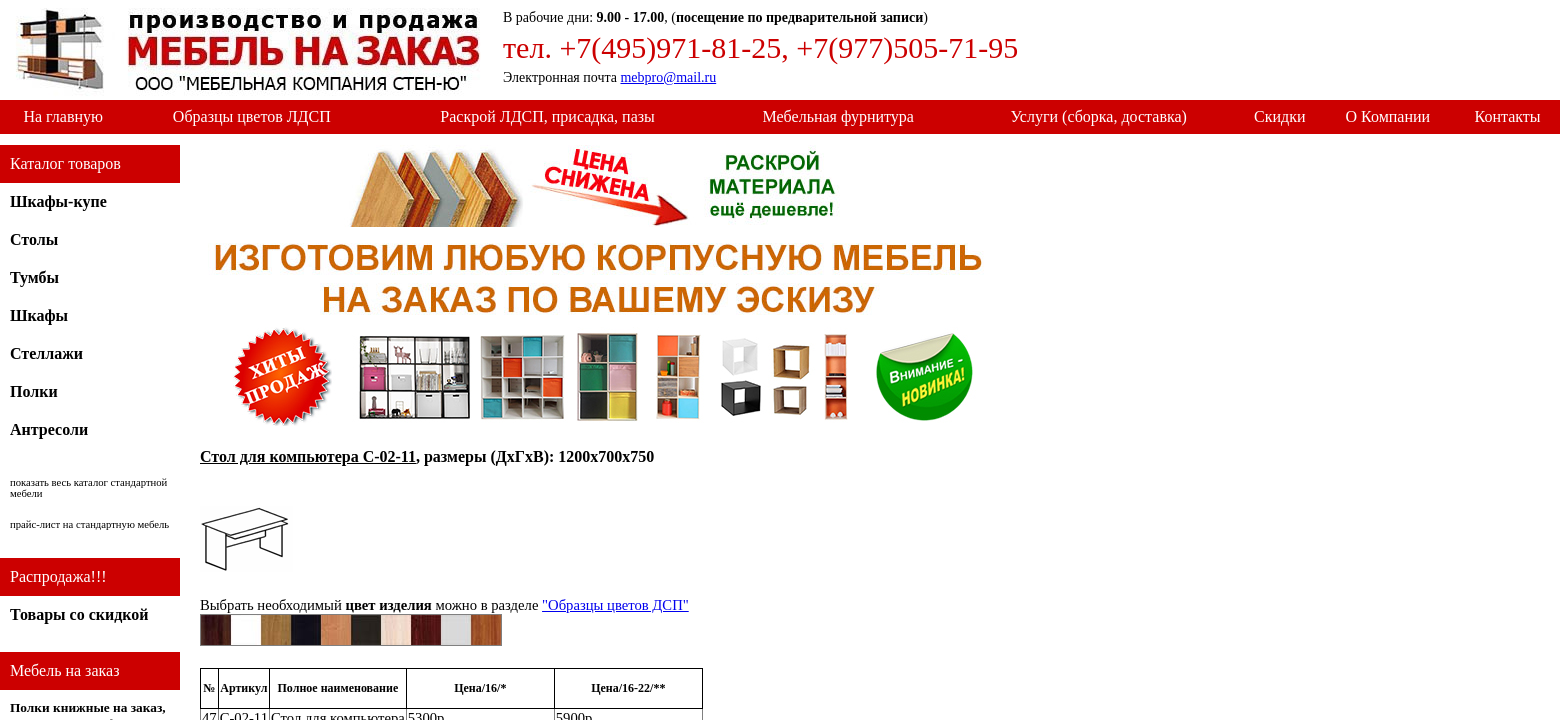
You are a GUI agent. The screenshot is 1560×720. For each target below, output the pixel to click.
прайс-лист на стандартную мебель (89, 524)
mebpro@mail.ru (668, 77)
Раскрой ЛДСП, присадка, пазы (547, 116)
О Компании (1388, 116)
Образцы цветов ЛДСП (252, 116)
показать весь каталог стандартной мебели (88, 488)
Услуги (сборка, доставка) (1098, 116)
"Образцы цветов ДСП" (615, 605)
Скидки (1279, 116)
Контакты (1508, 116)
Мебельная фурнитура (838, 116)
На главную (63, 116)
